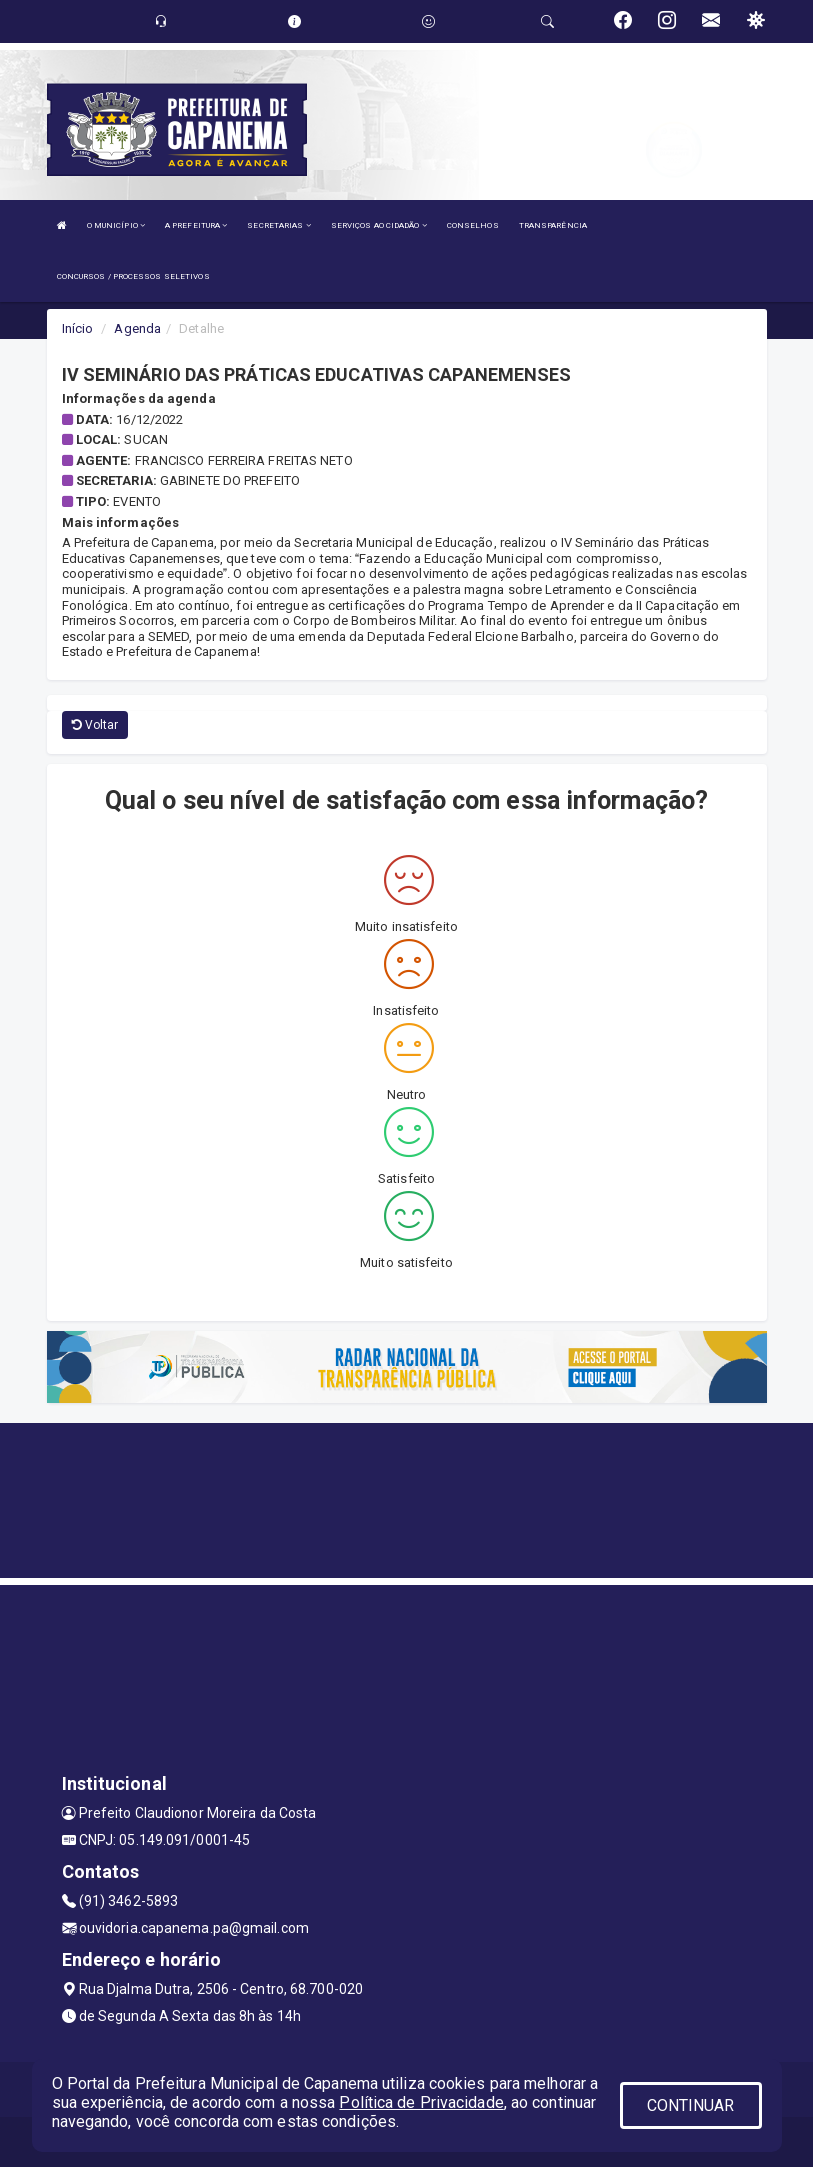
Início (78, 328)
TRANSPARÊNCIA (553, 225)
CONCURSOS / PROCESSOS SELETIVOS (133, 276)
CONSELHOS (473, 225)
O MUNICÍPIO (116, 225)
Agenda (137, 328)
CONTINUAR (691, 2105)
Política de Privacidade (421, 2102)
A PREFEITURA (196, 225)
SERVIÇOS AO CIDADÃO (379, 225)
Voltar (95, 725)
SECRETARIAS (278, 225)
